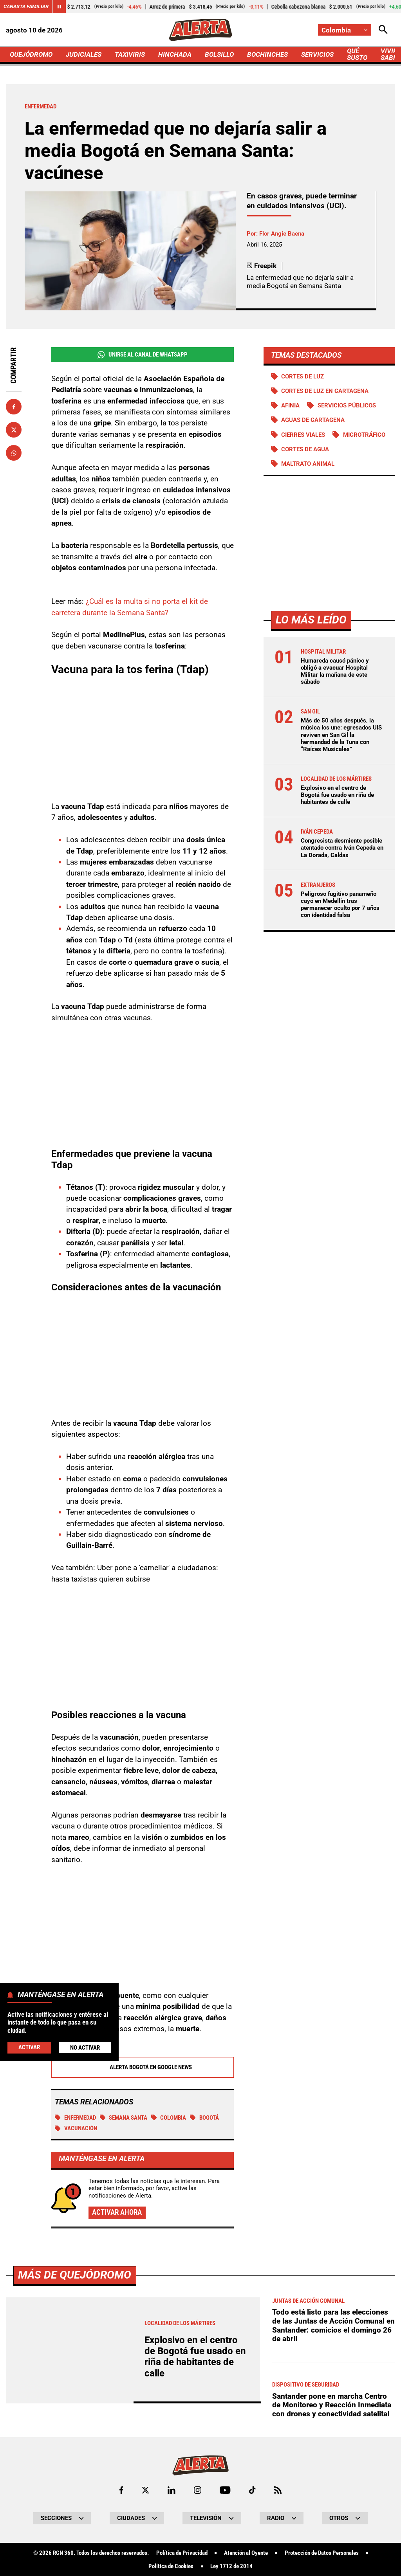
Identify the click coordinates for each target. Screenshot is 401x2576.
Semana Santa (124, 2118)
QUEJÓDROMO (31, 54)
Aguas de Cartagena (313, 419)
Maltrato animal (307, 463)
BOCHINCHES (267, 54)
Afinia (290, 405)
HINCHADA (174, 54)
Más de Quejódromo (74, 2493)
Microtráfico (364, 434)
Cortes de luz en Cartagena (324, 391)
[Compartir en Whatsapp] (14, 453)
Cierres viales (303, 434)
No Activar (85, 2047)
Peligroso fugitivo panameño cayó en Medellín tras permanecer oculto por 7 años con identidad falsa (340, 904)
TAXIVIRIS (130, 54)
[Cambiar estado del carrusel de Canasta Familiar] (59, 6)
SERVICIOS (317, 54)
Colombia (168, 2118)
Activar (29, 2047)
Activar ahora (117, 2212)
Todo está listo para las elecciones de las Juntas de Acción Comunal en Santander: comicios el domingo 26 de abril (333, 2544)
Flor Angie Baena (281, 233)
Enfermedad (75, 2118)
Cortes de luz (302, 376)
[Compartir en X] (14, 430)
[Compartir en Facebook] (14, 406)
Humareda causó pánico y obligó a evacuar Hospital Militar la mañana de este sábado (335, 671)
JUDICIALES (83, 54)
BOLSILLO (219, 54)
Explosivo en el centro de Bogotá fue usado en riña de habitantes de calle (337, 794)
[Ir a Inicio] (200, 30)
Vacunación (76, 2128)
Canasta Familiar (26, 6)
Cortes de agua (305, 449)
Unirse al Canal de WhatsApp (143, 354)
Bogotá (204, 2118)
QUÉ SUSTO (357, 54)
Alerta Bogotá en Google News (142, 2067)
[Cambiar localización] (344, 30)
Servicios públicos (347, 405)
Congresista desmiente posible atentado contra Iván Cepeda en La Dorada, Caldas (342, 847)
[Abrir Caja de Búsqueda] (383, 30)
